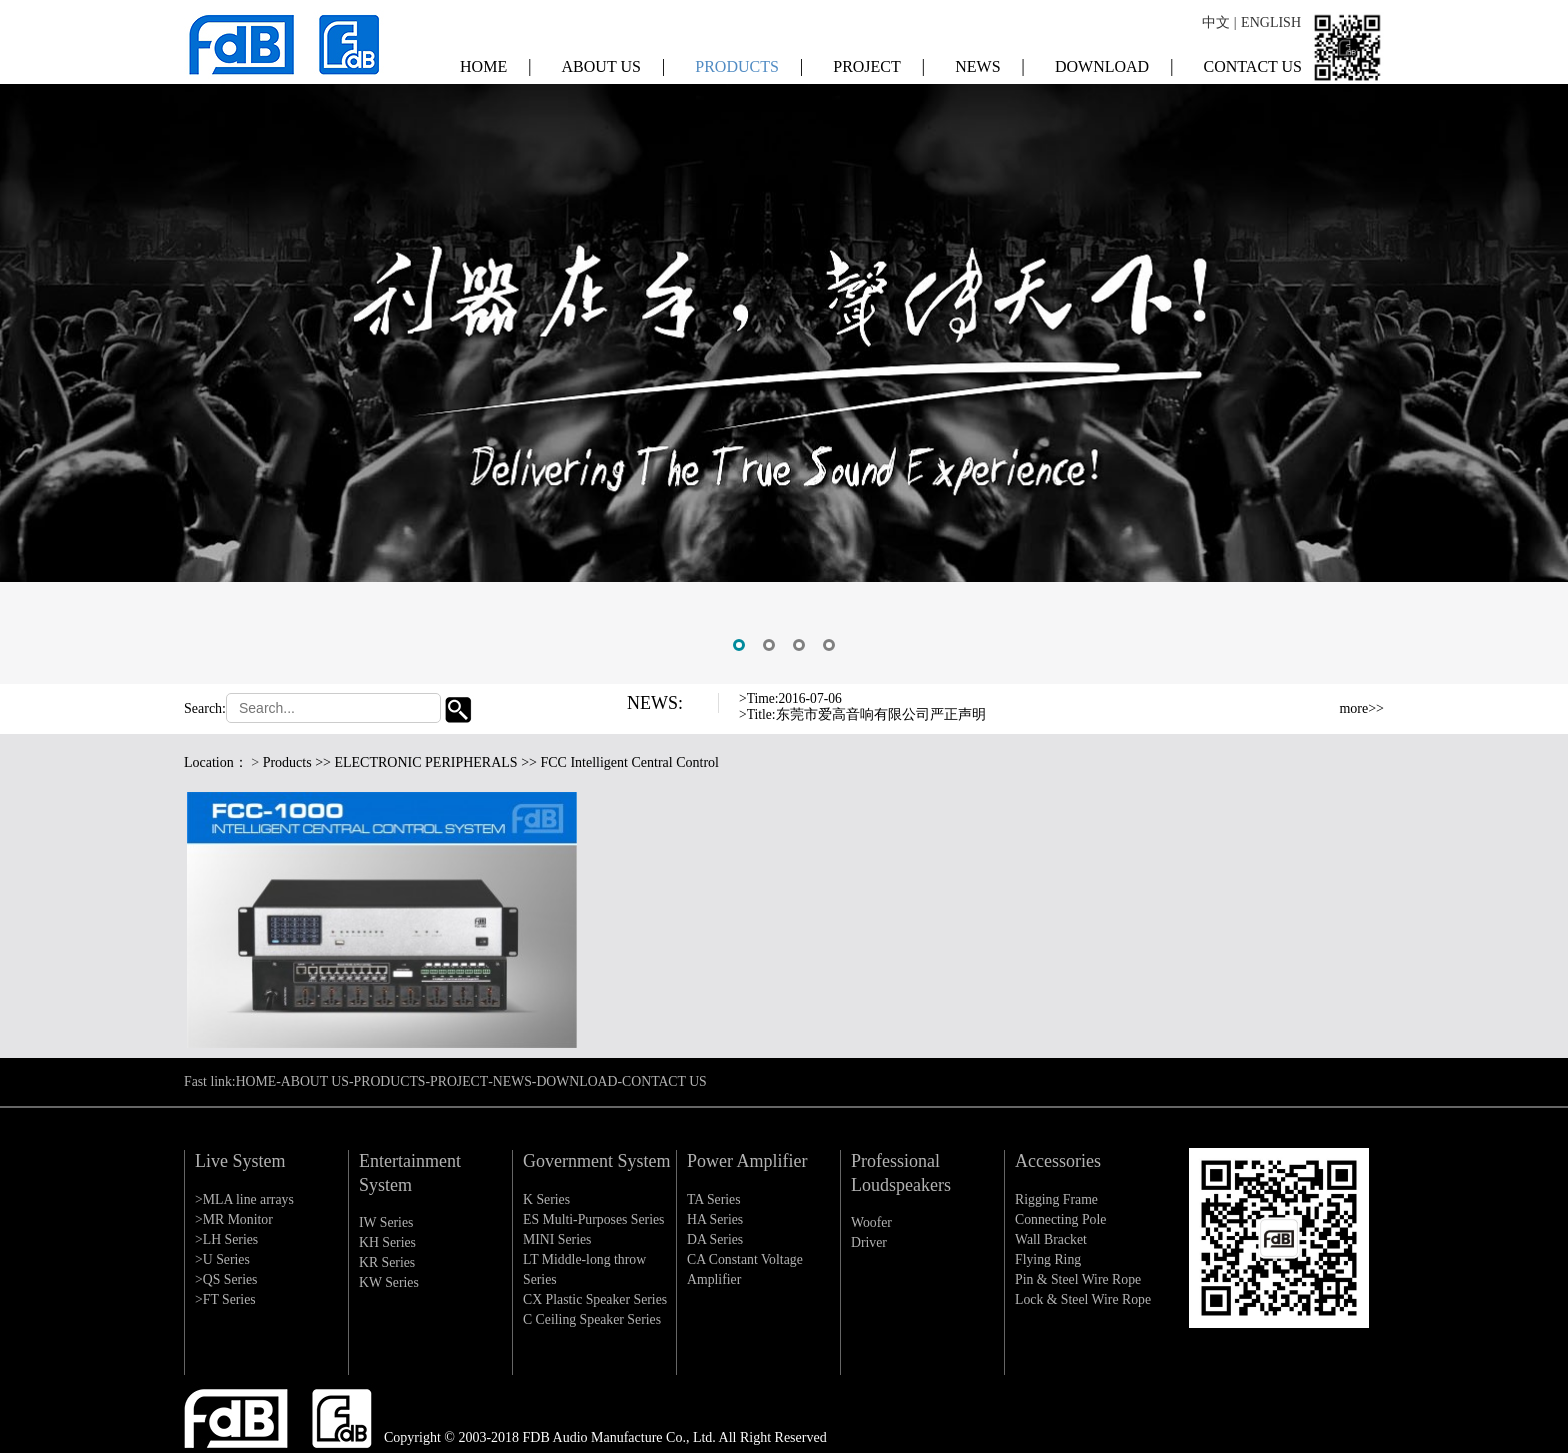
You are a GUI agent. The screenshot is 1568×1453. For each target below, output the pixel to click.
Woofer (872, 1222)
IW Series (386, 1222)
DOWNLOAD (1114, 60)
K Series (547, 1199)
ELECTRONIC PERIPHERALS (425, 762)
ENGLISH (1271, 19)
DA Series (715, 1239)
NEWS (990, 60)
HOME (496, 60)
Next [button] (1263, 721)
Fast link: (210, 1081)
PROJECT (879, 60)
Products (287, 762)
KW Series (389, 1282)
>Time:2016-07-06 (792, 698)
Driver (869, 1242)
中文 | (1219, 19)
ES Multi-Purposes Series (595, 1219)
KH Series (388, 1242)
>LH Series (227, 1239)
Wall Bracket (1051, 1239)
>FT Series (226, 1299)
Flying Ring (1048, 1259)
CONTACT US (1253, 60)
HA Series (715, 1219)
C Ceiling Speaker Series (593, 1319)
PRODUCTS (749, 60)
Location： (216, 762)
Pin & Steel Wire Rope (1079, 1279)
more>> (1361, 708)
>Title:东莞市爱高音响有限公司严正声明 (863, 714)
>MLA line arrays (245, 1199)
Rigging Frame (1057, 1199)
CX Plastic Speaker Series (596, 1299)
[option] (784, 342)
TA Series (714, 1199)
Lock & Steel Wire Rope (1084, 1299)
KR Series (387, 1262)
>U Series (223, 1259)
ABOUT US (614, 60)
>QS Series (227, 1279)
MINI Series (558, 1239)
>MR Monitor (234, 1219)
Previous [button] (1263, 705)
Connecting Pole (1061, 1219)
